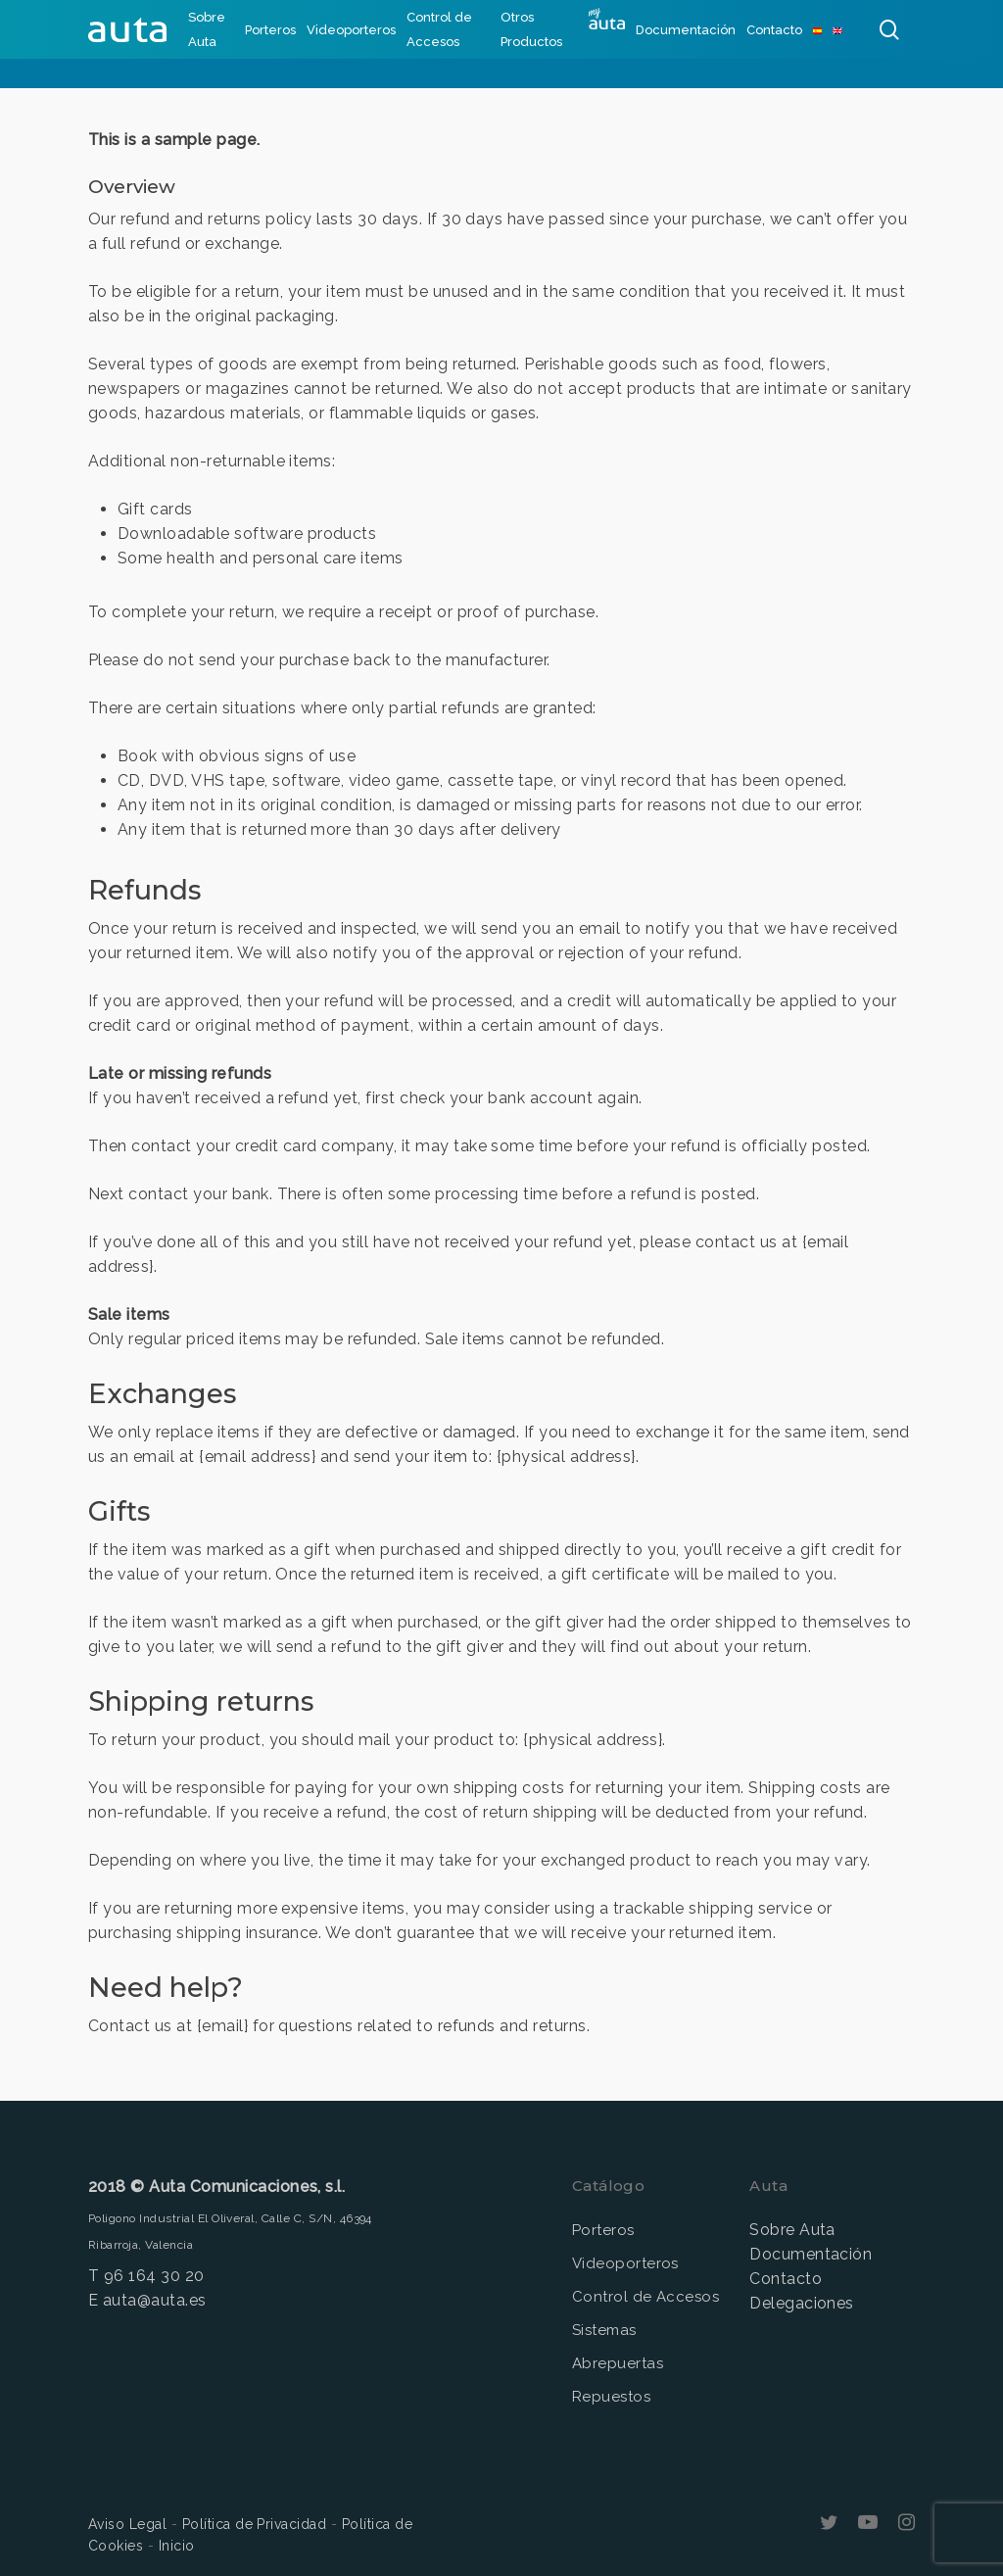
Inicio (177, 2545)
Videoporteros (625, 2263)
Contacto (785, 2278)
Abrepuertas (617, 2363)
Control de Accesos (646, 2297)
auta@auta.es (155, 2300)
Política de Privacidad (254, 2524)
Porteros (603, 2230)
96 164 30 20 (154, 2275)
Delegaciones (801, 2303)
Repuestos (611, 2397)
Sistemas (604, 2330)
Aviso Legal (127, 2524)
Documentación (810, 2254)
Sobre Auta (792, 2229)
